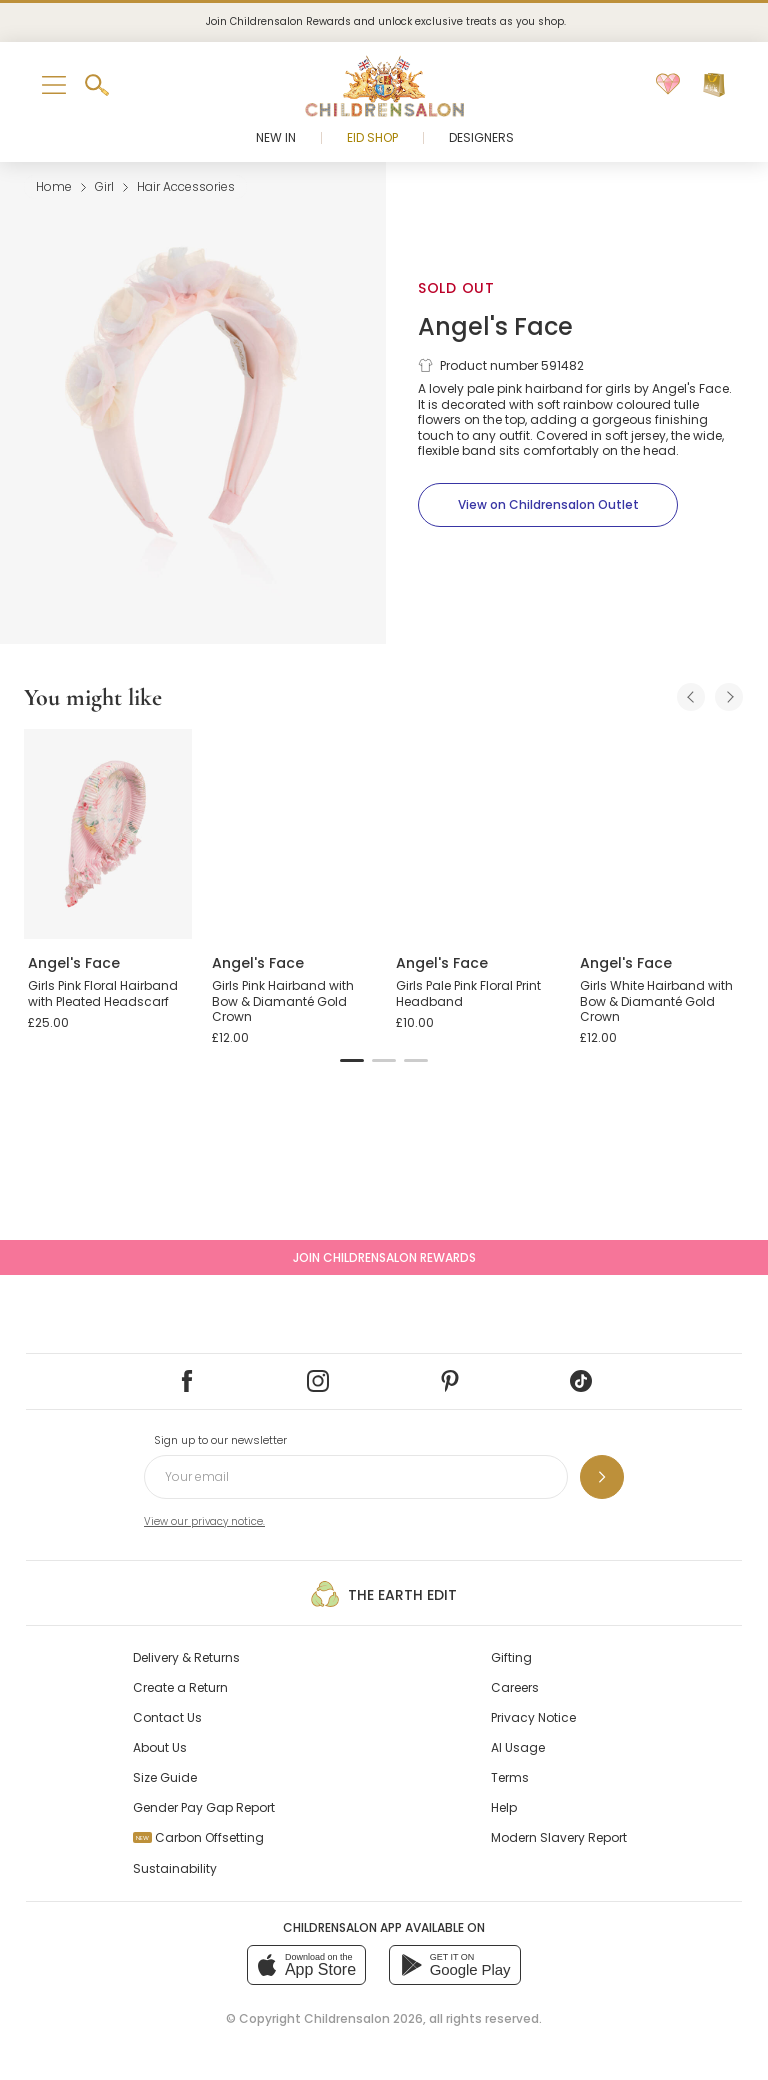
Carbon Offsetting (198, 1837)
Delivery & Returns (186, 1657)
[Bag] (714, 85)
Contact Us (167, 1717)
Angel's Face (495, 326)
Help (504, 1807)
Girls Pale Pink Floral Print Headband (468, 993)
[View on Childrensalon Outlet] (548, 505)
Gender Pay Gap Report (204, 1807)
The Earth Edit (383, 1594)
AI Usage (518, 1747)
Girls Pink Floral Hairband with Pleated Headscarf (103, 993)
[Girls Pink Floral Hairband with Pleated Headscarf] (108, 834)
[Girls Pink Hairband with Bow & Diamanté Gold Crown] (292, 834)
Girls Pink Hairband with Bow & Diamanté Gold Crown (283, 1001)
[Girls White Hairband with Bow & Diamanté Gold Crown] (660, 834)
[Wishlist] (668, 85)
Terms (510, 1777)
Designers (481, 137)
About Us (160, 1747)
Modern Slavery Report (559, 1837)
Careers (515, 1687)
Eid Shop (372, 137)
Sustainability (175, 1868)
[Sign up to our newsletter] (602, 1477)
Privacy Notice (533, 1717)
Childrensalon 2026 (363, 2018)
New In (276, 137)
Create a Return (180, 1687)
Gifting (511, 1657)
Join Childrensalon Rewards (384, 1257)
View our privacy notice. (204, 1521)
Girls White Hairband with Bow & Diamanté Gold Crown (656, 1001)
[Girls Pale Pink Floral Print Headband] (476, 834)
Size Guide (165, 1777)
